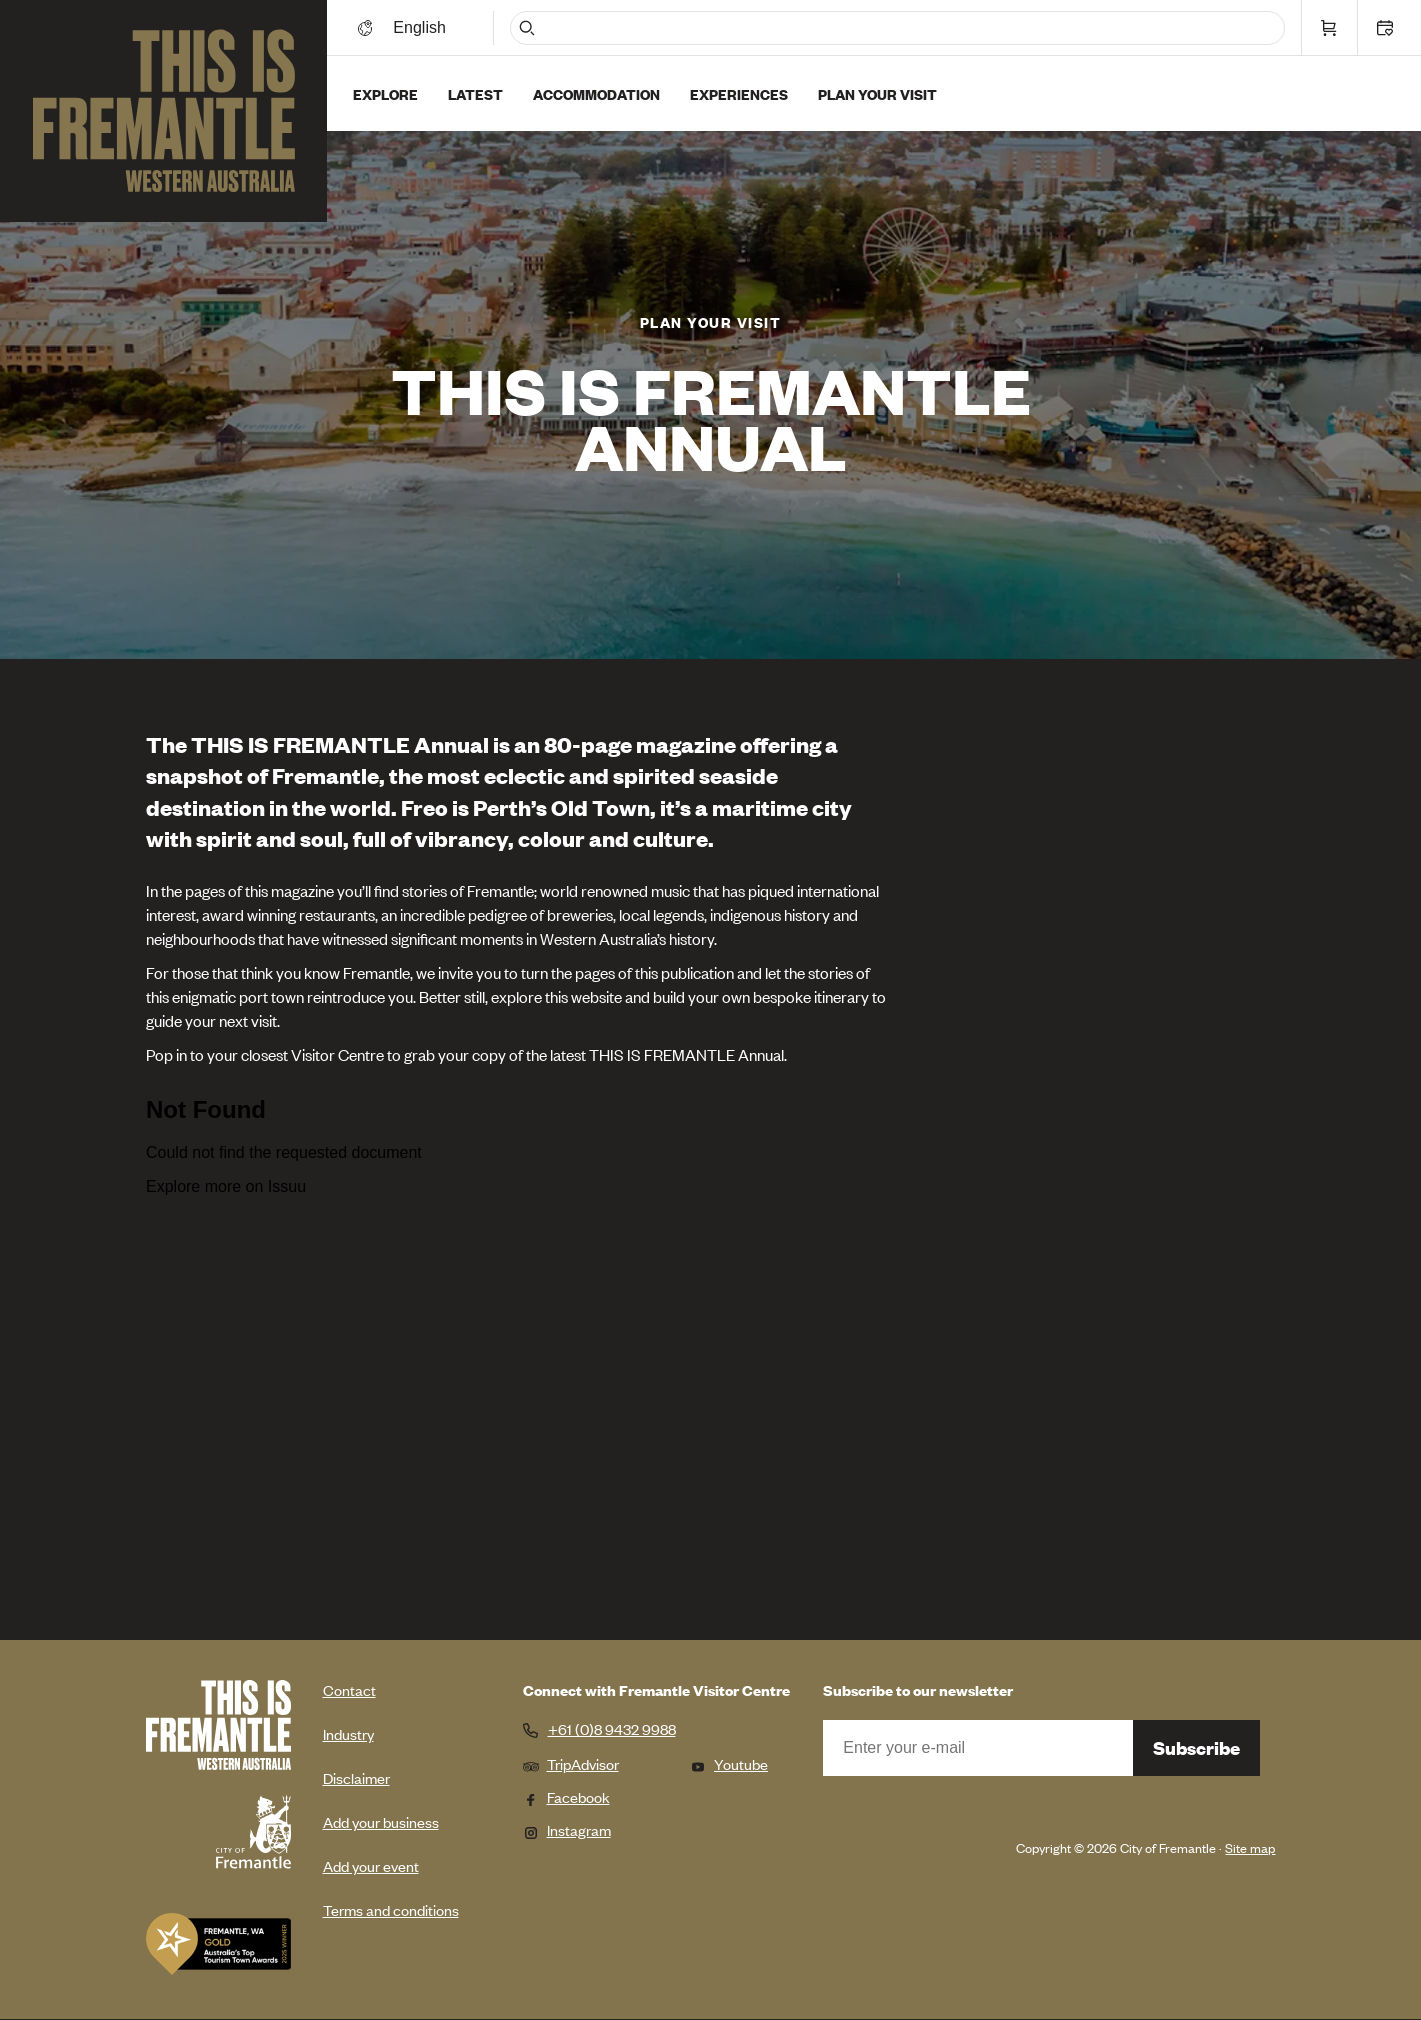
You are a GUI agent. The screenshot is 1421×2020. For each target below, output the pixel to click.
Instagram (567, 1829)
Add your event (371, 1865)
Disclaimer (356, 1777)
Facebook (566, 1796)
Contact (349, 1689)
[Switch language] (423, 27)
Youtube (729, 1763)
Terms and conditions (391, 1909)
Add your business (381, 1821)
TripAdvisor (571, 1763)
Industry (348, 1733)
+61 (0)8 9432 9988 (612, 1729)
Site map (1250, 1847)
